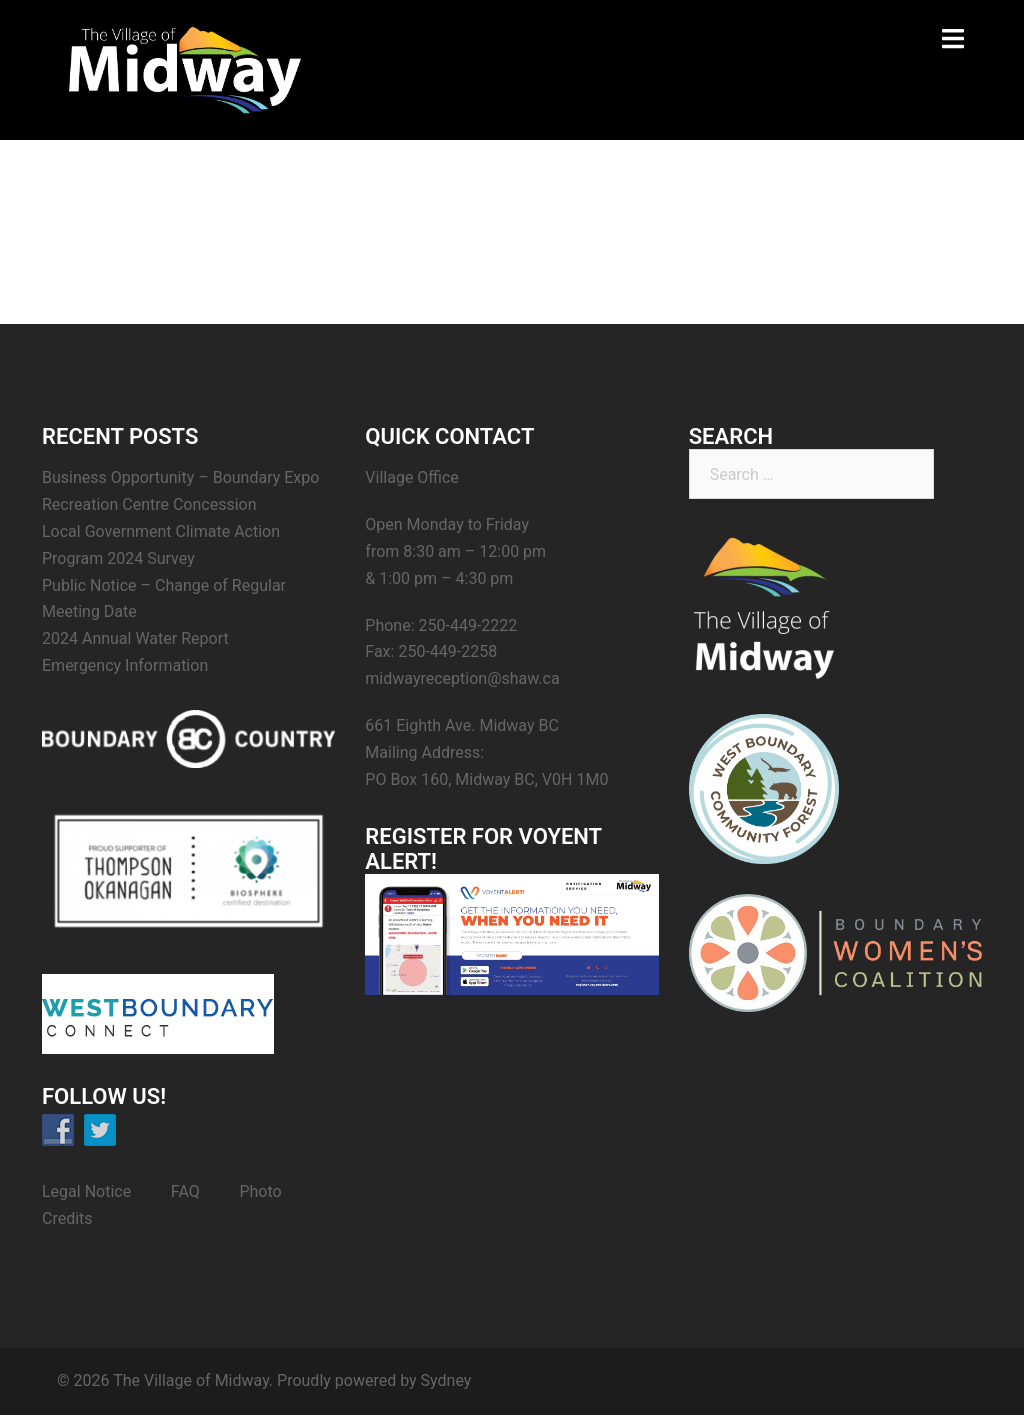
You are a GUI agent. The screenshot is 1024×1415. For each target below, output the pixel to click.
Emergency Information (125, 665)
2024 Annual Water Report (135, 638)
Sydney (446, 1380)
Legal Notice (86, 1191)
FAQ (185, 1191)
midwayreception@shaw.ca (462, 678)
